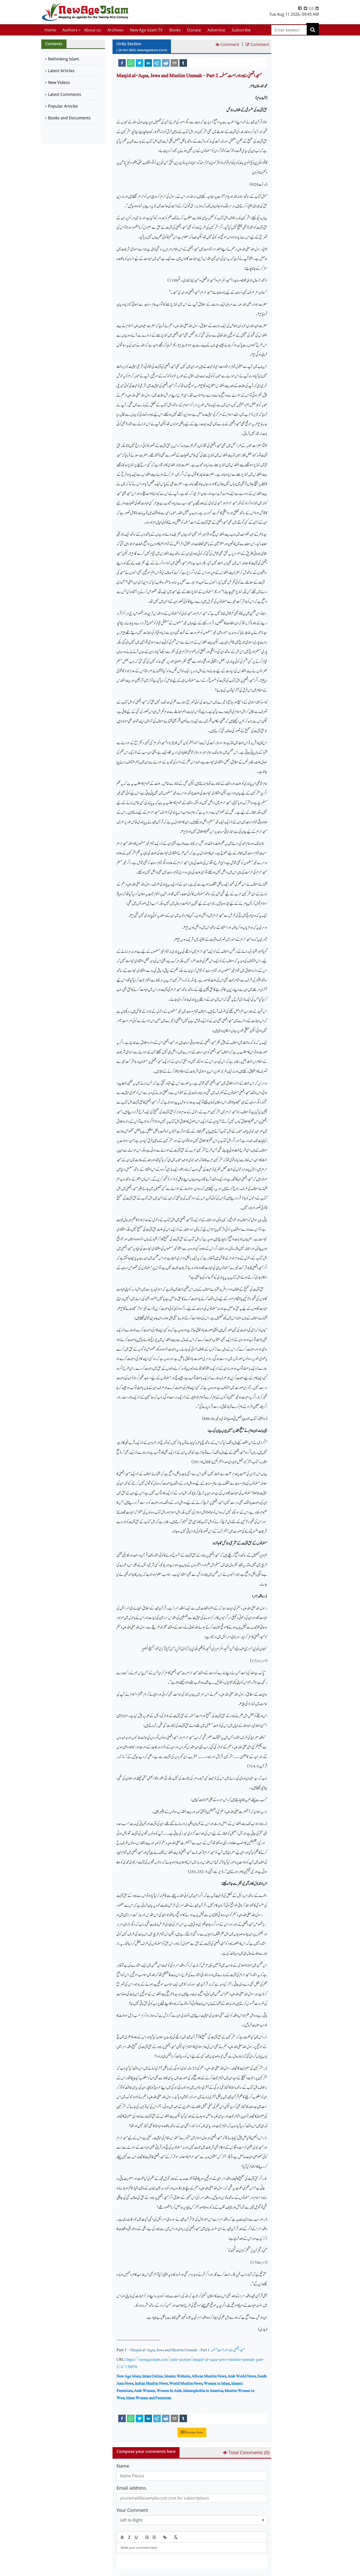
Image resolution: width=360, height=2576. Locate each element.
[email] (174, 62)
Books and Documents (69, 118)
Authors (70, 30)
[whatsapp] (130, 62)
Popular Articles (63, 106)
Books (175, 30)
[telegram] (157, 62)
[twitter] (139, 62)
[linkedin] (148, 62)
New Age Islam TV (146, 30)
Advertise (216, 30)
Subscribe (241, 30)
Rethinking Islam (63, 59)
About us (92, 30)
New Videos (59, 82)
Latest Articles (61, 70)
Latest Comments (64, 94)
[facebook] (122, 62)
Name (122, 2466)
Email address (131, 2488)
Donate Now (192, 2432)
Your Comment (132, 2510)
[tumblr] (183, 62)
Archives (116, 30)
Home (50, 30)
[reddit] (166, 62)
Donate (194, 30)
